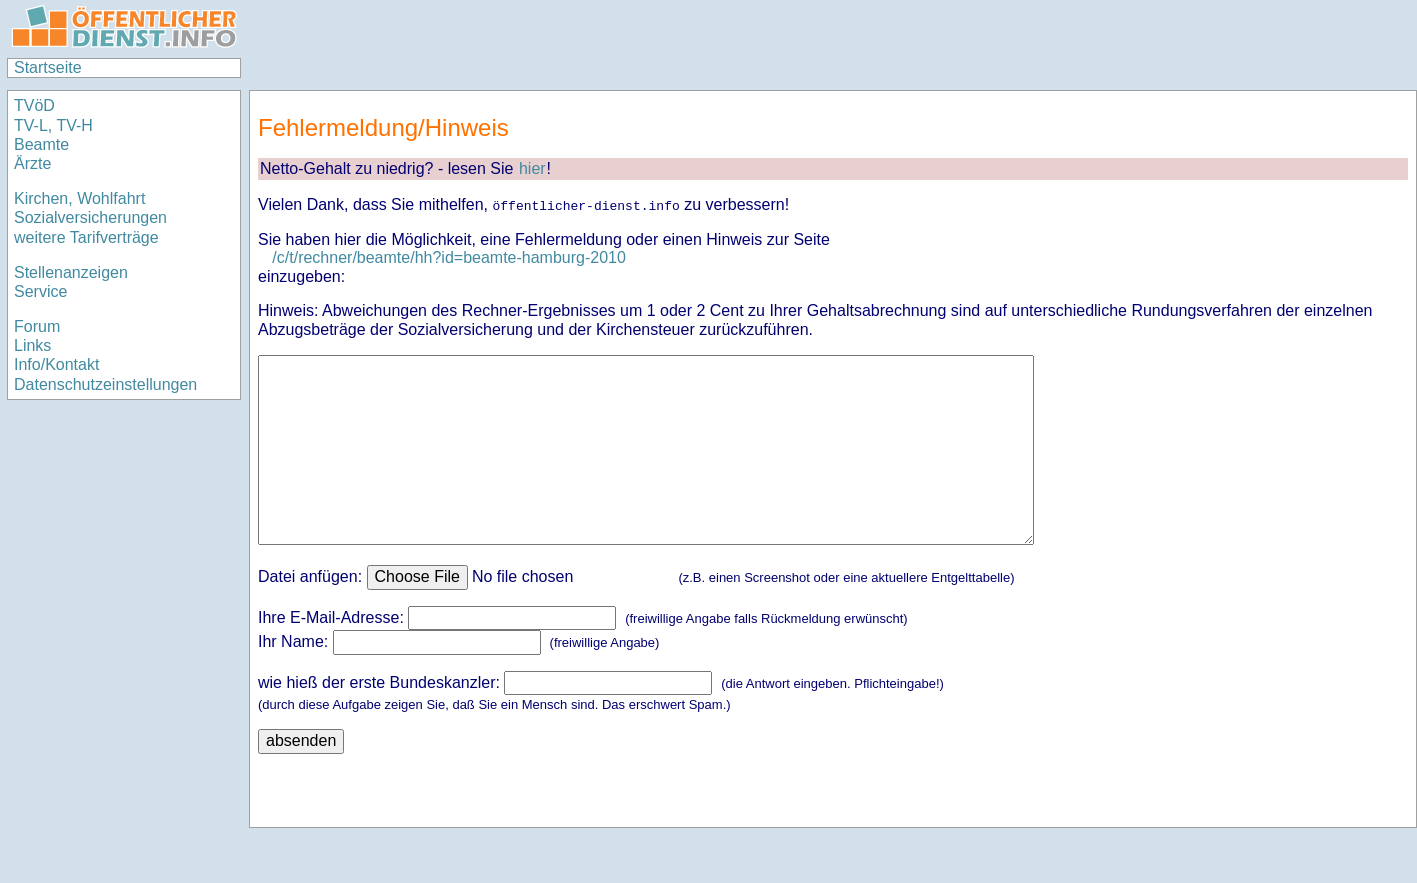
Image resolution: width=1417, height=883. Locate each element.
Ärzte (32, 163)
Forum (37, 326)
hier (532, 168)
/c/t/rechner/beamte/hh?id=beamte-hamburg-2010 (449, 257)
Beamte (41, 144)
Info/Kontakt (56, 364)
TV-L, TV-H (53, 125)
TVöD (34, 105)
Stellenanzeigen (71, 272)
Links (32, 345)
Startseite (48, 67)
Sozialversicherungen (90, 217)
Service (40, 291)
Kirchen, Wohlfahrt (79, 198)
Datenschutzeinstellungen (105, 384)
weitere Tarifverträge (86, 237)
